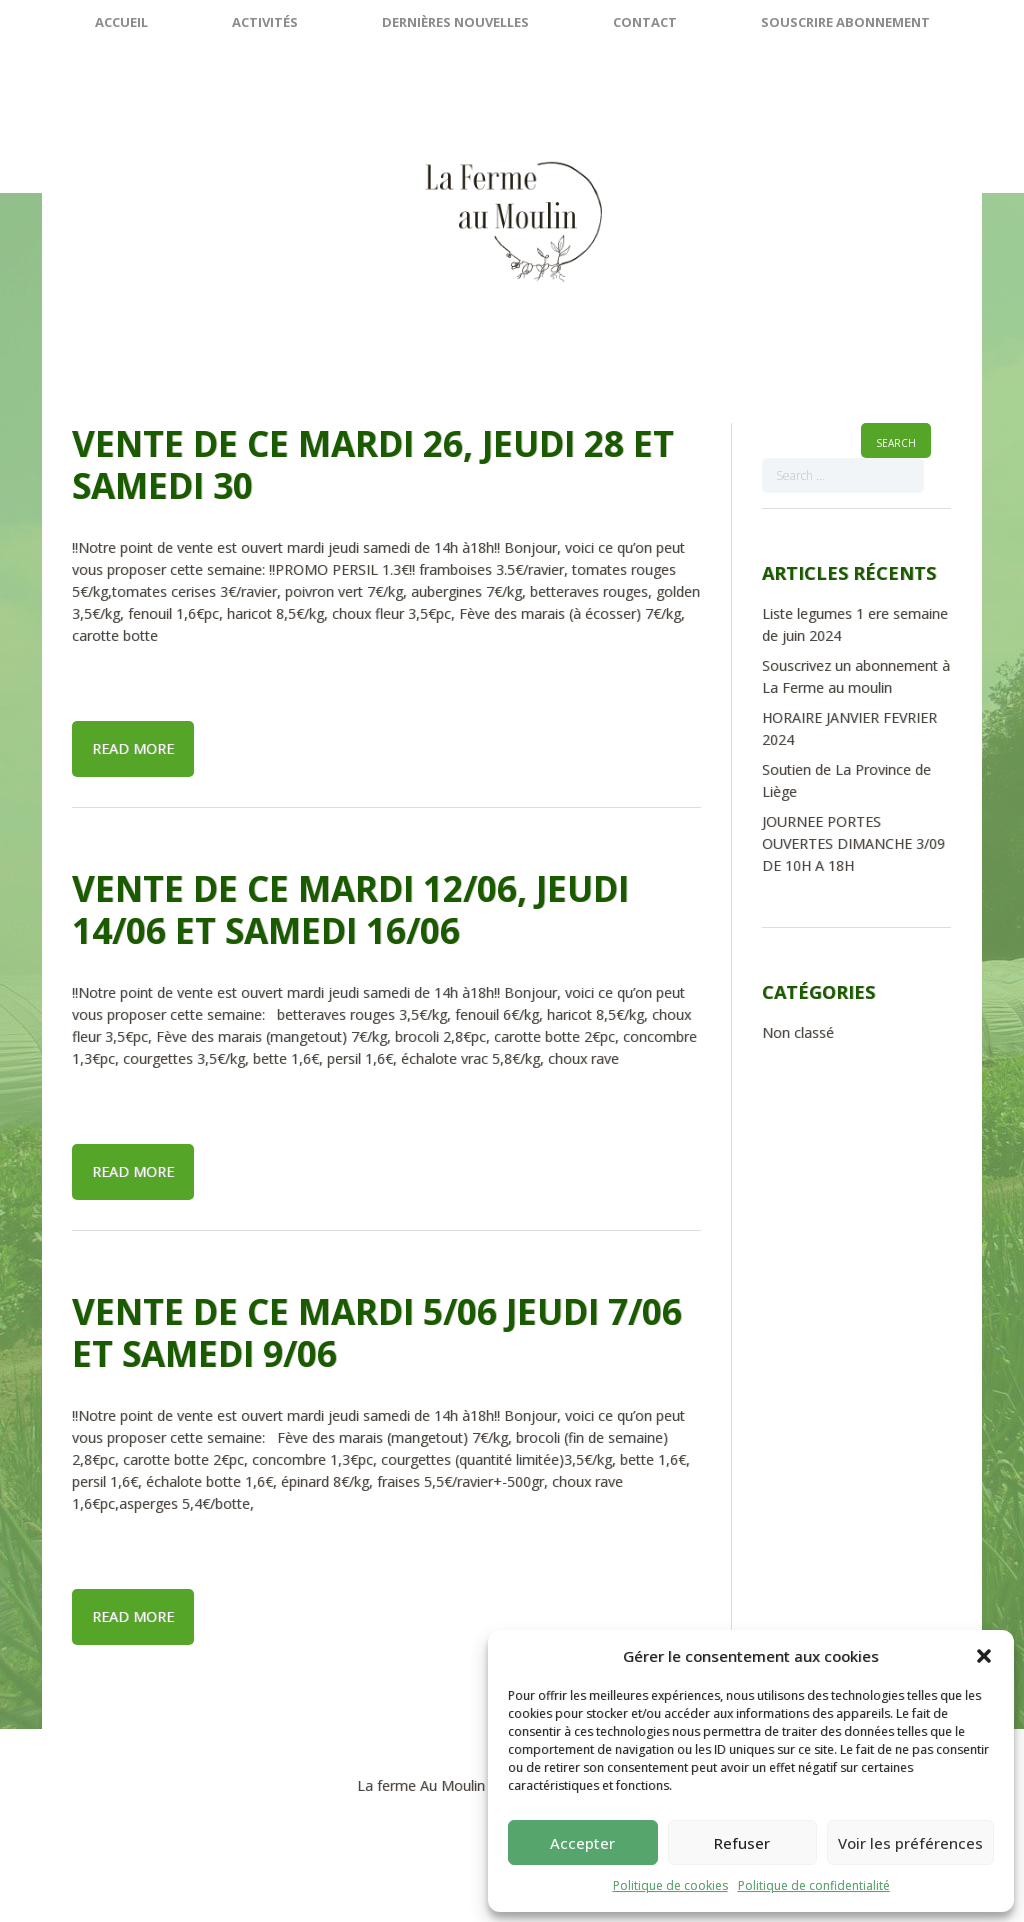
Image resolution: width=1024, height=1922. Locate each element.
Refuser (742, 1843)
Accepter (582, 1843)
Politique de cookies (670, 1885)
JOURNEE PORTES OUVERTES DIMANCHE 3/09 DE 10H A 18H (853, 843)
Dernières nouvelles (455, 22)
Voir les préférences (910, 1843)
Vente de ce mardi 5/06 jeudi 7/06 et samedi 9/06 (377, 1332)
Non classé (798, 1032)
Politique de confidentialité (814, 1885)
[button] (984, 1656)
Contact (645, 22)
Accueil (121, 22)
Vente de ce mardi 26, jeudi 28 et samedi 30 (373, 464)
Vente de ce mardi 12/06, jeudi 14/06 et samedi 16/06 (350, 909)
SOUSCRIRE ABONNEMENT (845, 22)
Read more (133, 748)
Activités (265, 22)
